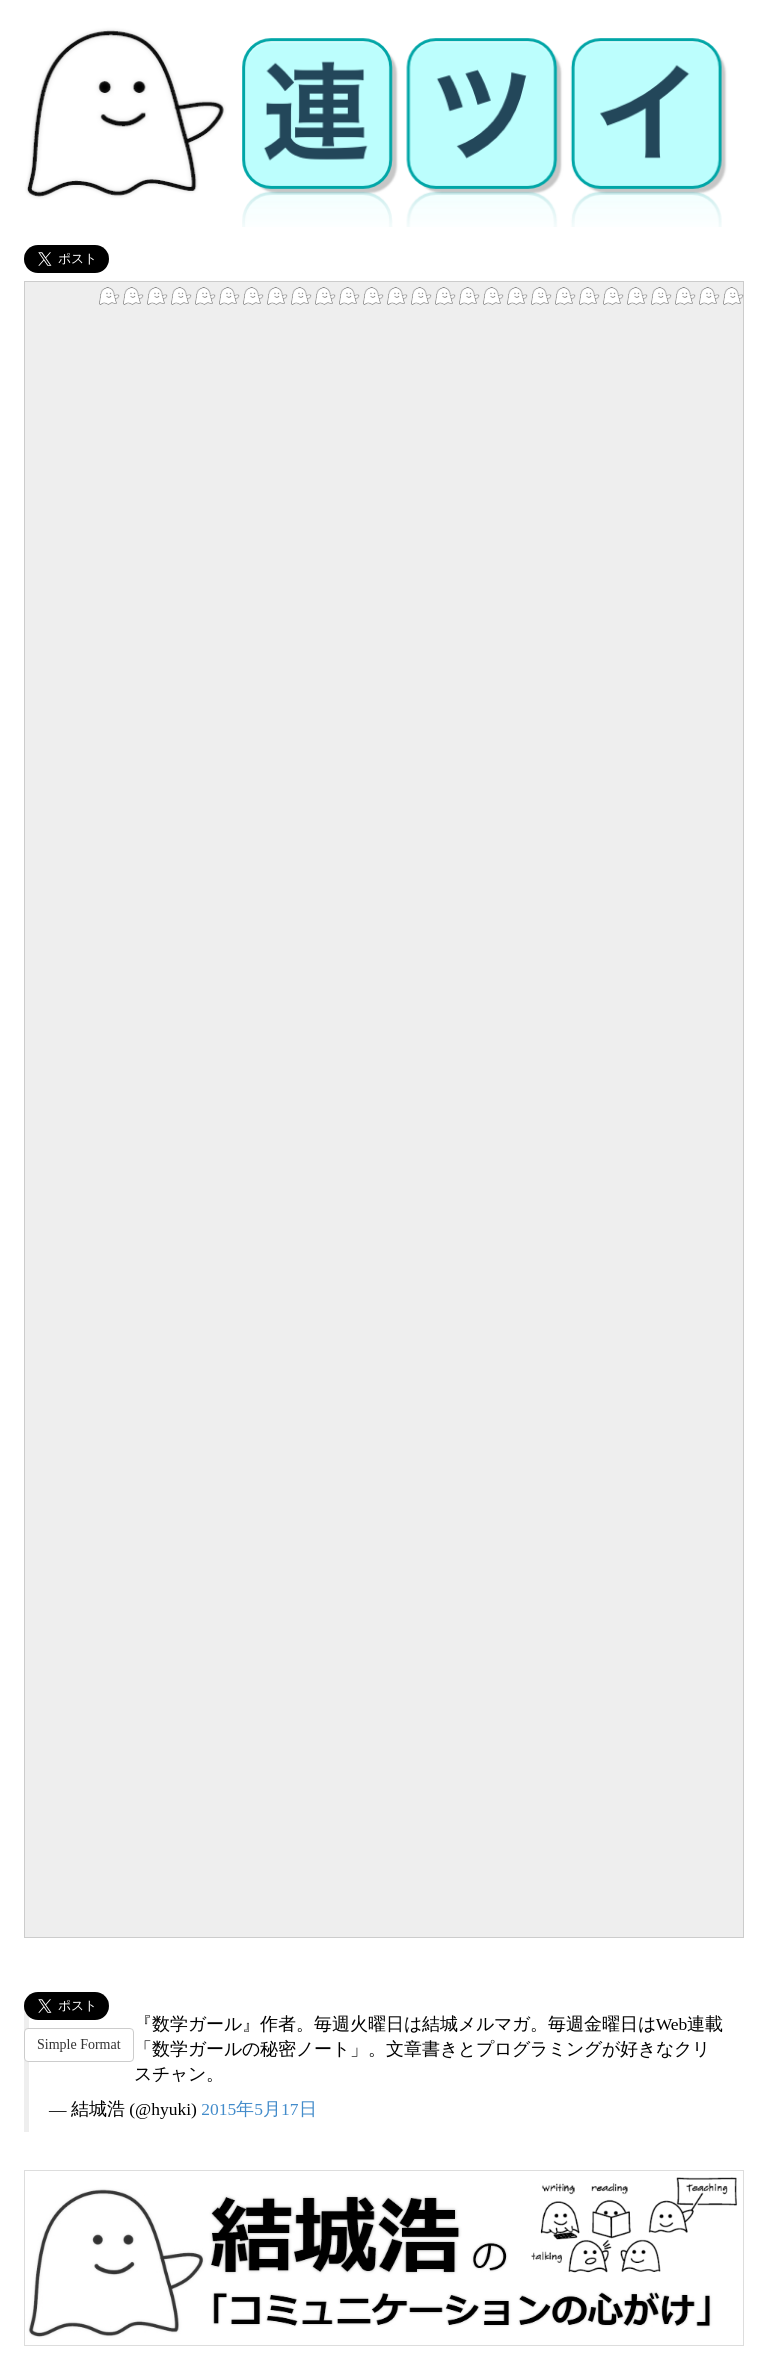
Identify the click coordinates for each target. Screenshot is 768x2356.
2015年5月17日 (258, 2109)
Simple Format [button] (79, 2044)
